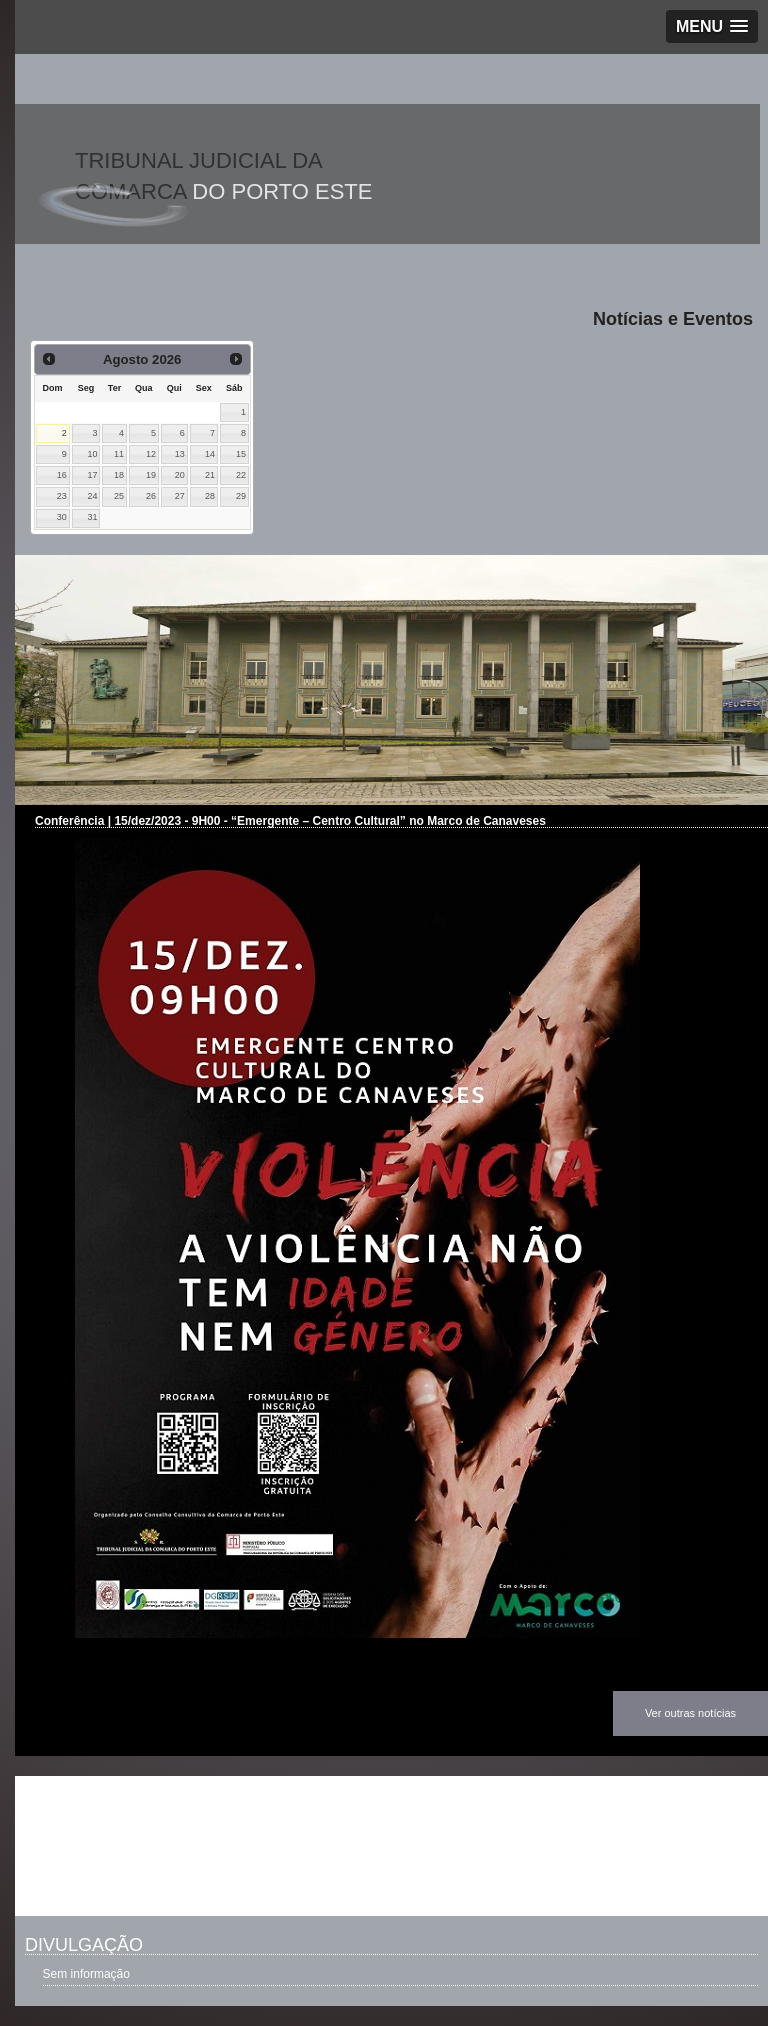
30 (62, 517)
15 (241, 454)
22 (241, 475)
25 (119, 496)
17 (93, 475)
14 (210, 454)
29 (241, 496)
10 (93, 454)
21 (210, 475)
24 (93, 496)
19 (151, 475)
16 (62, 475)
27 (180, 496)
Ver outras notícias (690, 1713)
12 (151, 454)
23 (62, 496)
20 (180, 475)
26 (151, 496)
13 (180, 454)
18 (119, 475)
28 (210, 496)
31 (93, 517)
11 (119, 454)
